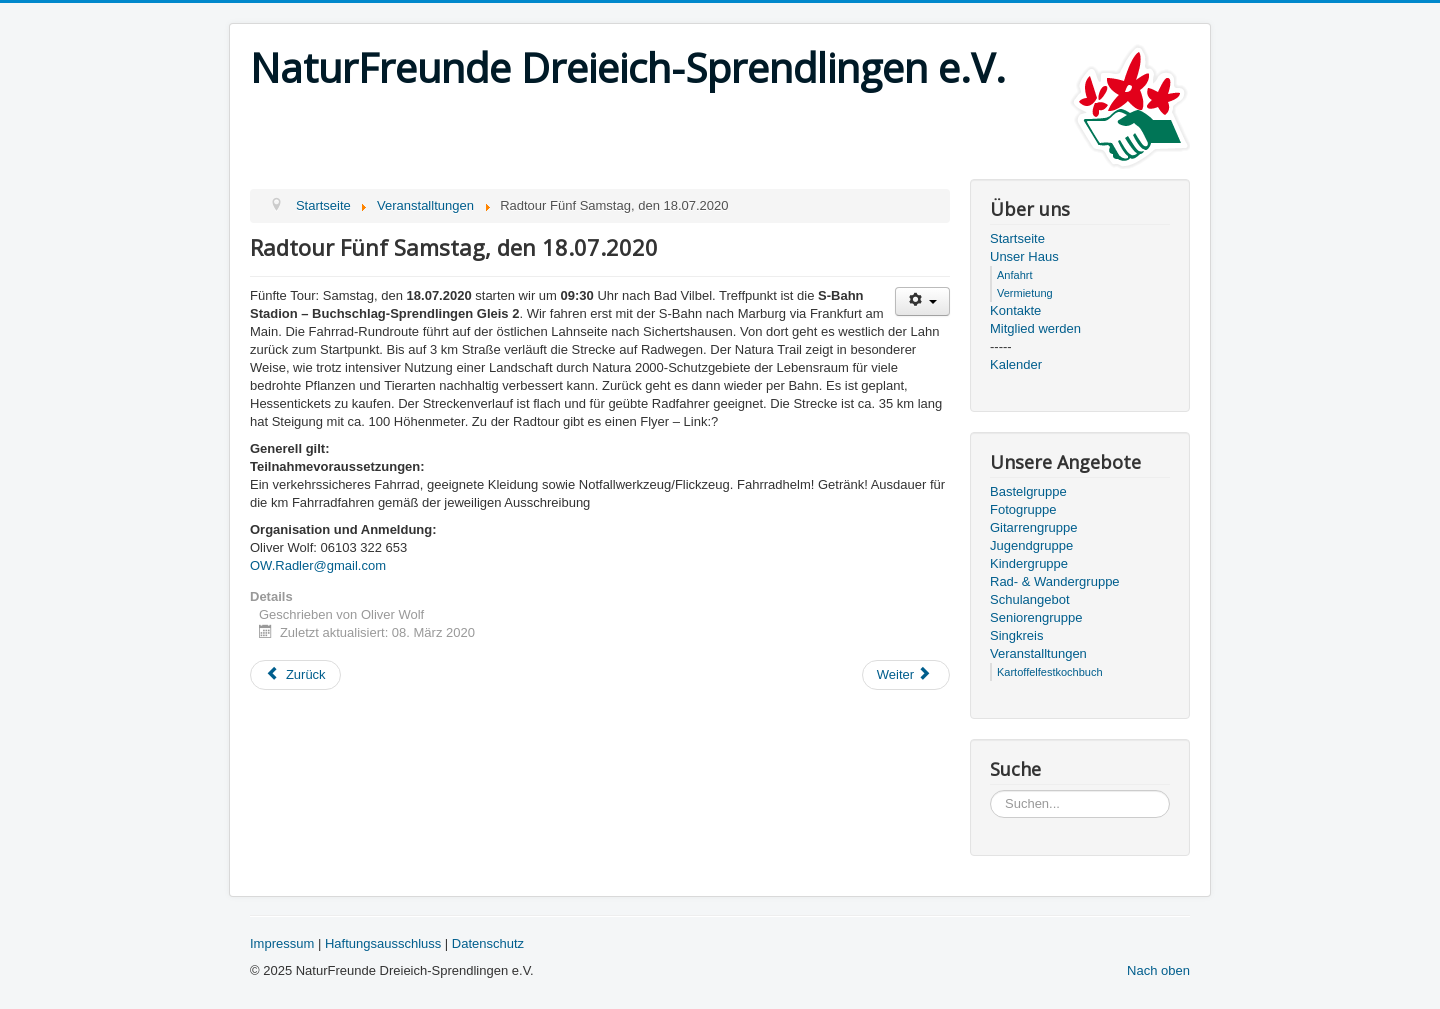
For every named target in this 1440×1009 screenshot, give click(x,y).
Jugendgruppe (1031, 545)
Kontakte (1015, 310)
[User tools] (922, 301)
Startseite (1017, 238)
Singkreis (1016, 635)
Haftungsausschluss (383, 943)
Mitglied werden (1035, 328)
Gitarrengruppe (1033, 527)
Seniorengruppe (1036, 617)
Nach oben (1158, 970)
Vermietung (1025, 293)
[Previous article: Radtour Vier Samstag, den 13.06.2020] (295, 675)
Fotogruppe (1023, 509)
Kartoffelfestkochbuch (1050, 672)
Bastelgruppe (1028, 491)
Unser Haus (1024, 256)
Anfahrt (1014, 275)
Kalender (1016, 364)
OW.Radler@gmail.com (318, 565)
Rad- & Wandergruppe (1055, 581)
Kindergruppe (1029, 563)
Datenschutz (488, 943)
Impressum (282, 943)
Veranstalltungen (1038, 653)
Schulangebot (1030, 599)
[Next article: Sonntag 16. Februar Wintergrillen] (906, 675)
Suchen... (990, 790)
